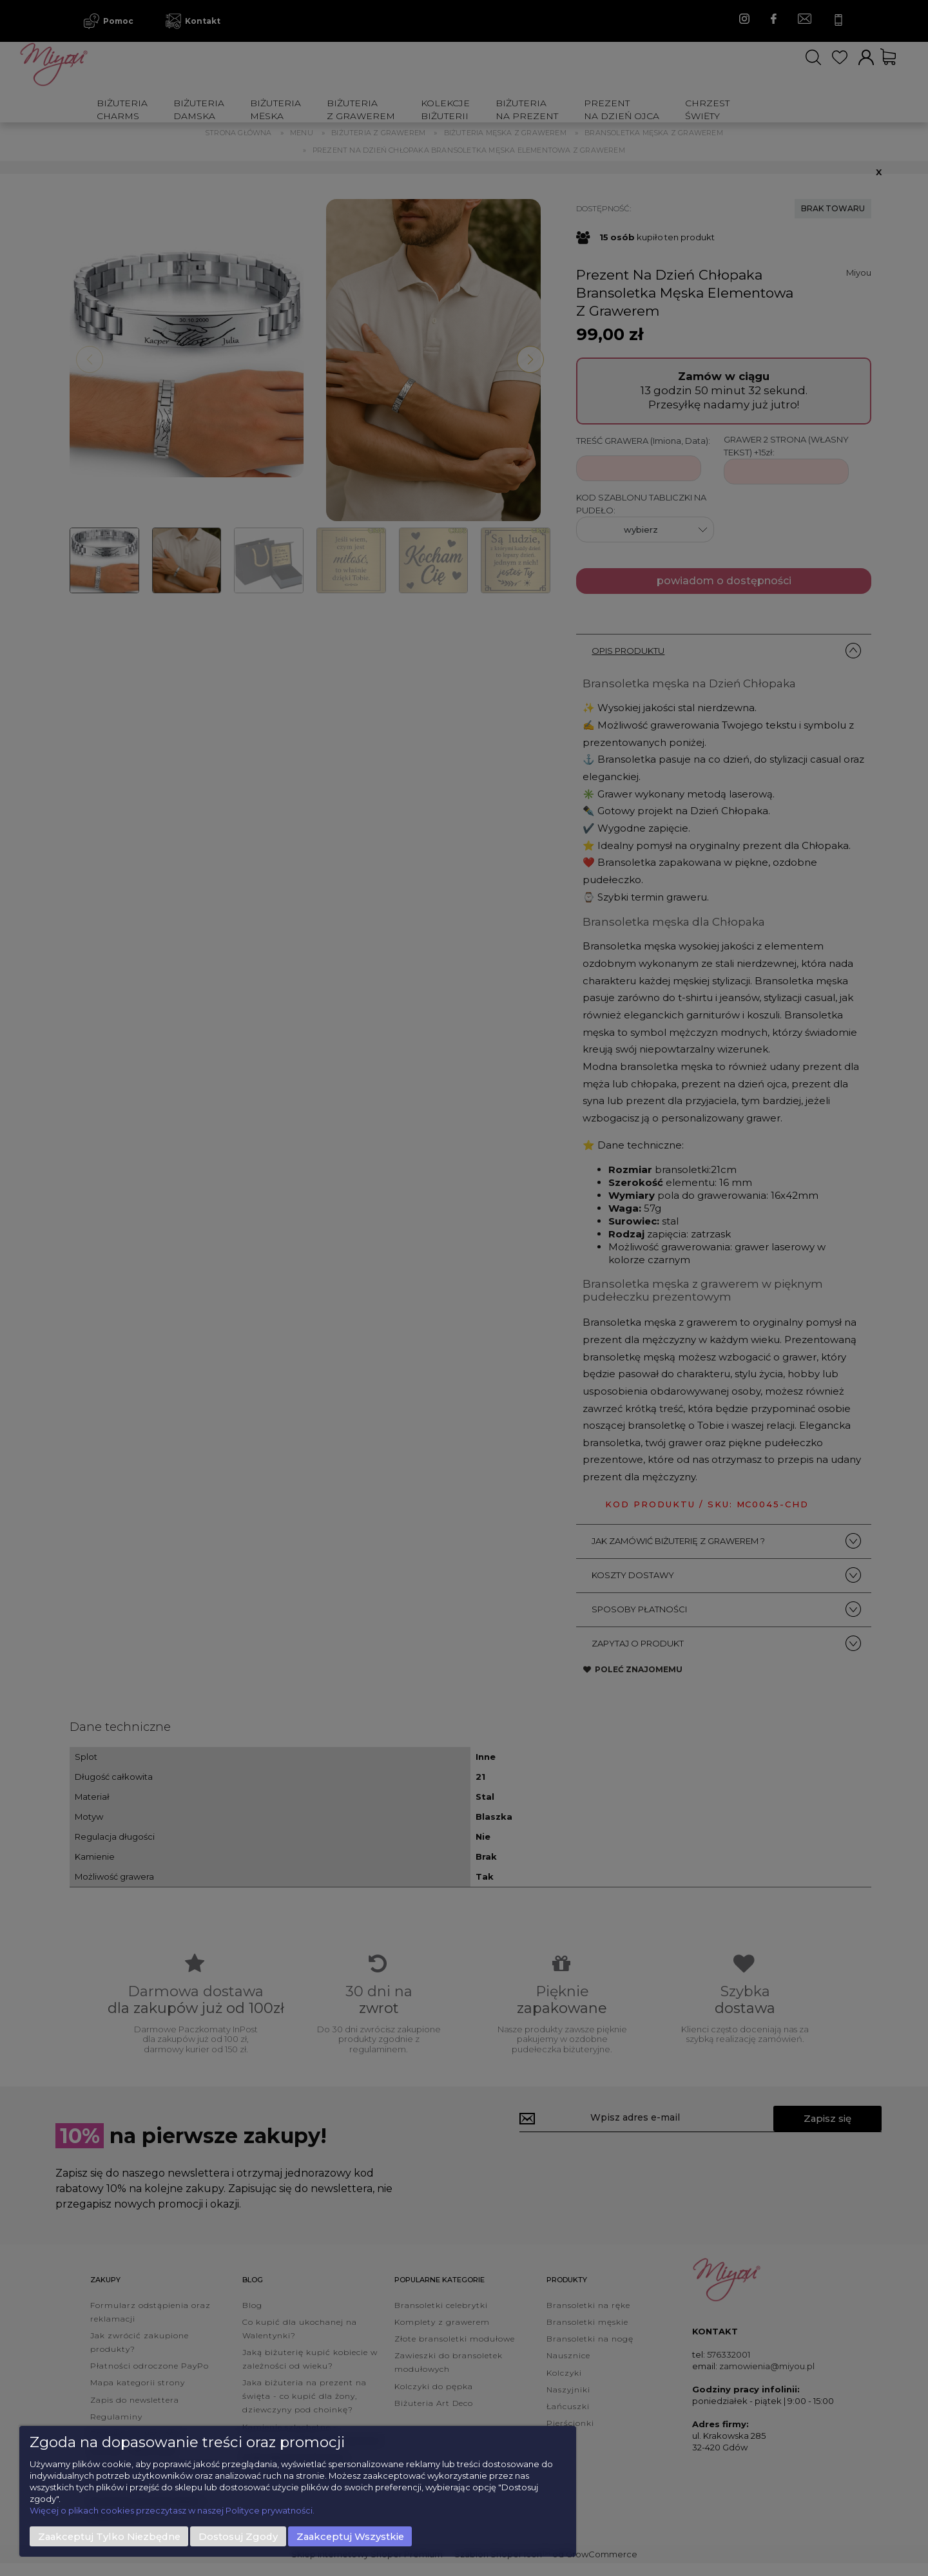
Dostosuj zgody (238, 2537)
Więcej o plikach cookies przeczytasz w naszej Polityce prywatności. (172, 2510)
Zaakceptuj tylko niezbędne (109, 2537)
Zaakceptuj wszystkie (350, 2537)
